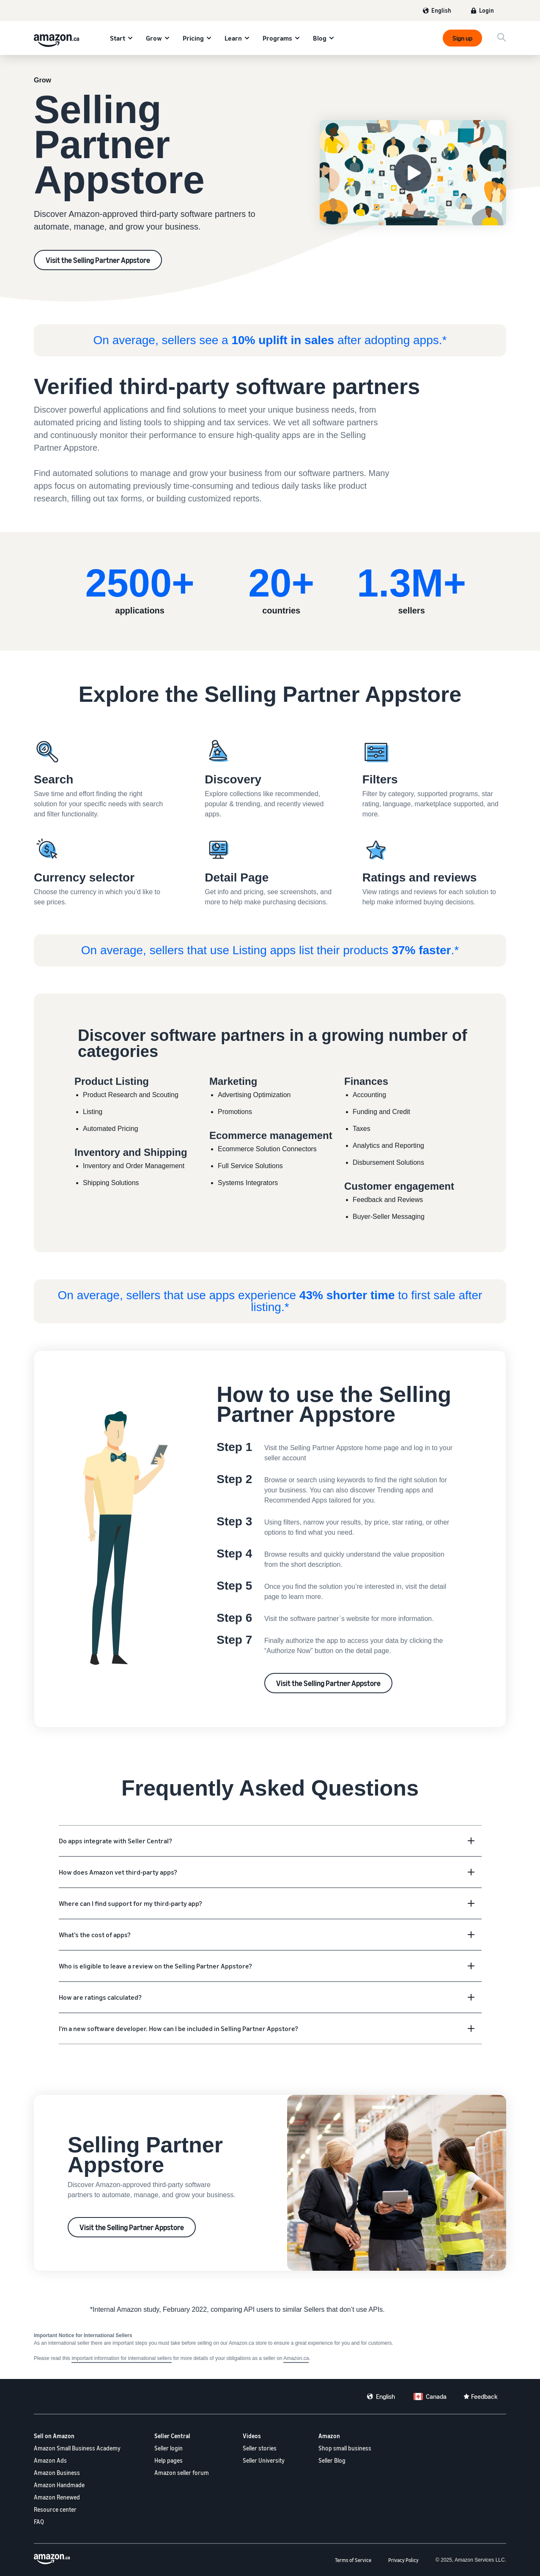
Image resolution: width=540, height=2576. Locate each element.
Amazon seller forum (181, 2472)
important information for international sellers (121, 2358)
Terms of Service (353, 2560)
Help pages (168, 2460)
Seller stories (260, 2448)
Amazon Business (57, 2472)
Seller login (168, 2448)
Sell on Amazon (54, 2435)
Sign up (462, 38)
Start (117, 38)
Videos (252, 2435)
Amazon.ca (296, 2358)
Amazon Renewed (57, 2497)
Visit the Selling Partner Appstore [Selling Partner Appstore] (98, 260)
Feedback (484, 2396)
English (441, 10)
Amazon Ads (50, 2460)
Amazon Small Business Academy (77, 2448)
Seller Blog (331, 2460)
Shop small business (344, 2448)
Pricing (193, 38)
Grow (154, 38)
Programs (277, 38)
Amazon (329, 2435)
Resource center (55, 2509)
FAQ (39, 2521)
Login (486, 10)
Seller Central (172, 2435)
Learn (233, 38)
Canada (436, 2396)
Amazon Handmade (59, 2484)
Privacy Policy (403, 2560)
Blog (319, 38)
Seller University (264, 2460)
